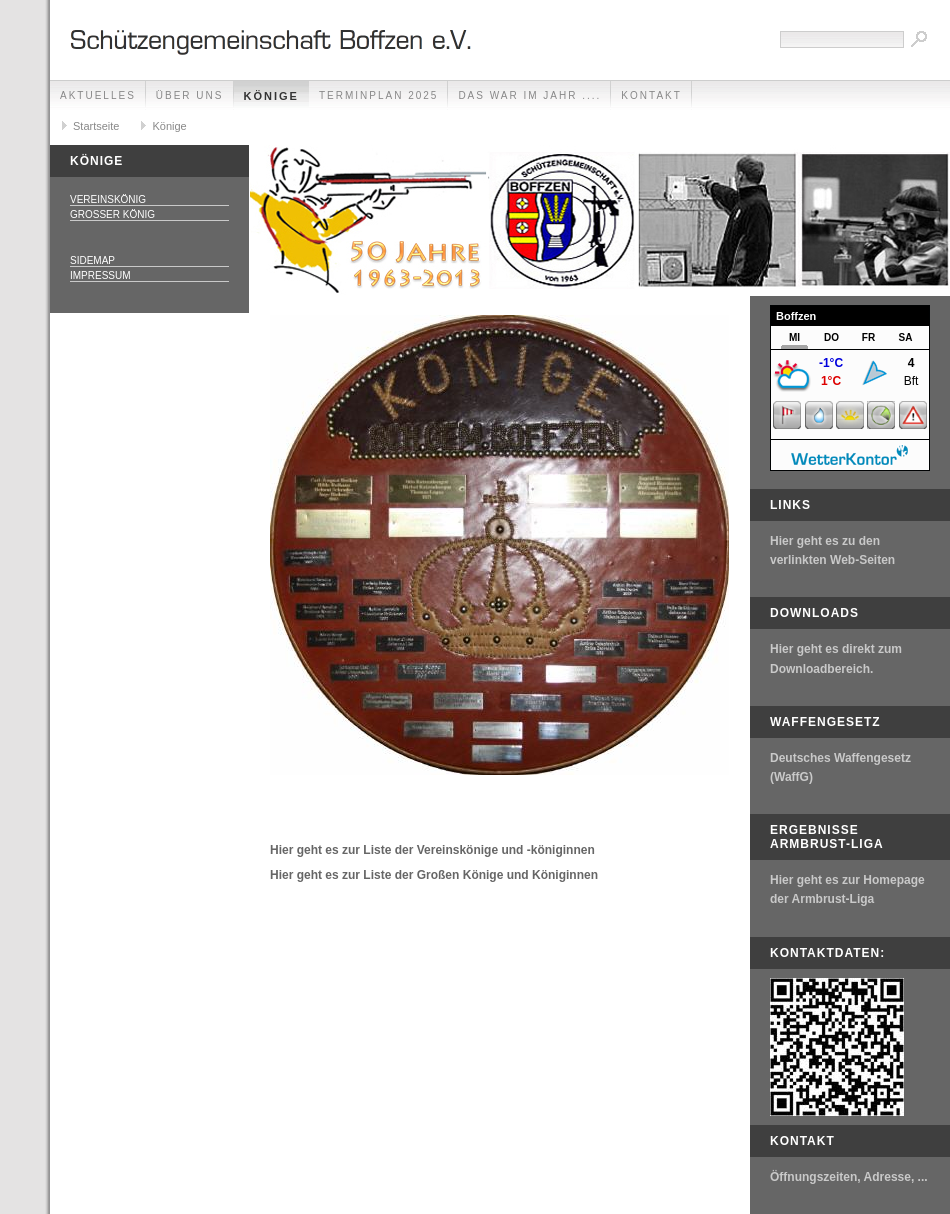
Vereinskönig (108, 199)
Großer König (112, 214)
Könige (271, 96)
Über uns (190, 95)
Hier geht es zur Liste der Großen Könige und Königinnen (434, 875)
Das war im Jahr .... (529, 95)
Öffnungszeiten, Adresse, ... (849, 1177)
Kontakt (651, 95)
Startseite (96, 126)
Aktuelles (98, 95)
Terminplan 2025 (378, 95)
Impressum (100, 275)
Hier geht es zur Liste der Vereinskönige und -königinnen (432, 850)
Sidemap (92, 260)
